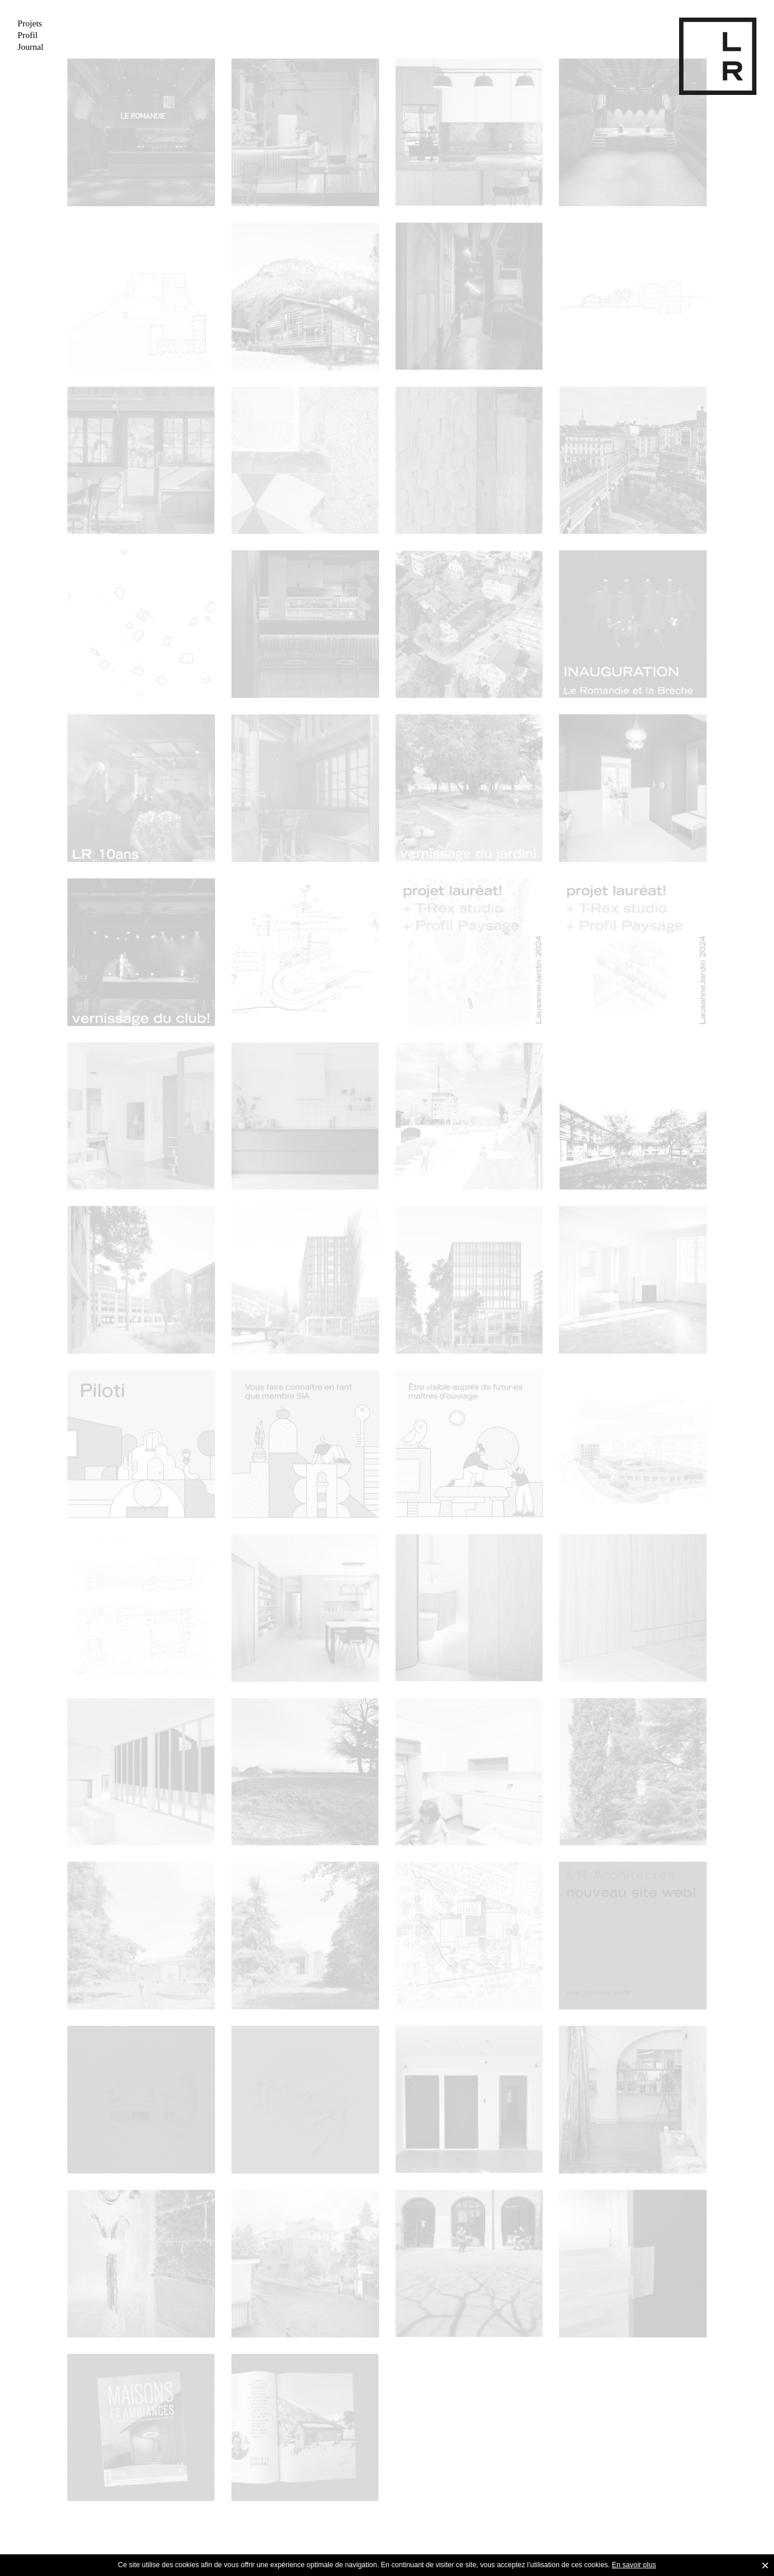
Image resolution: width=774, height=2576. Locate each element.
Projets (30, 23)
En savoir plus (634, 2565)
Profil (27, 35)
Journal (30, 47)
